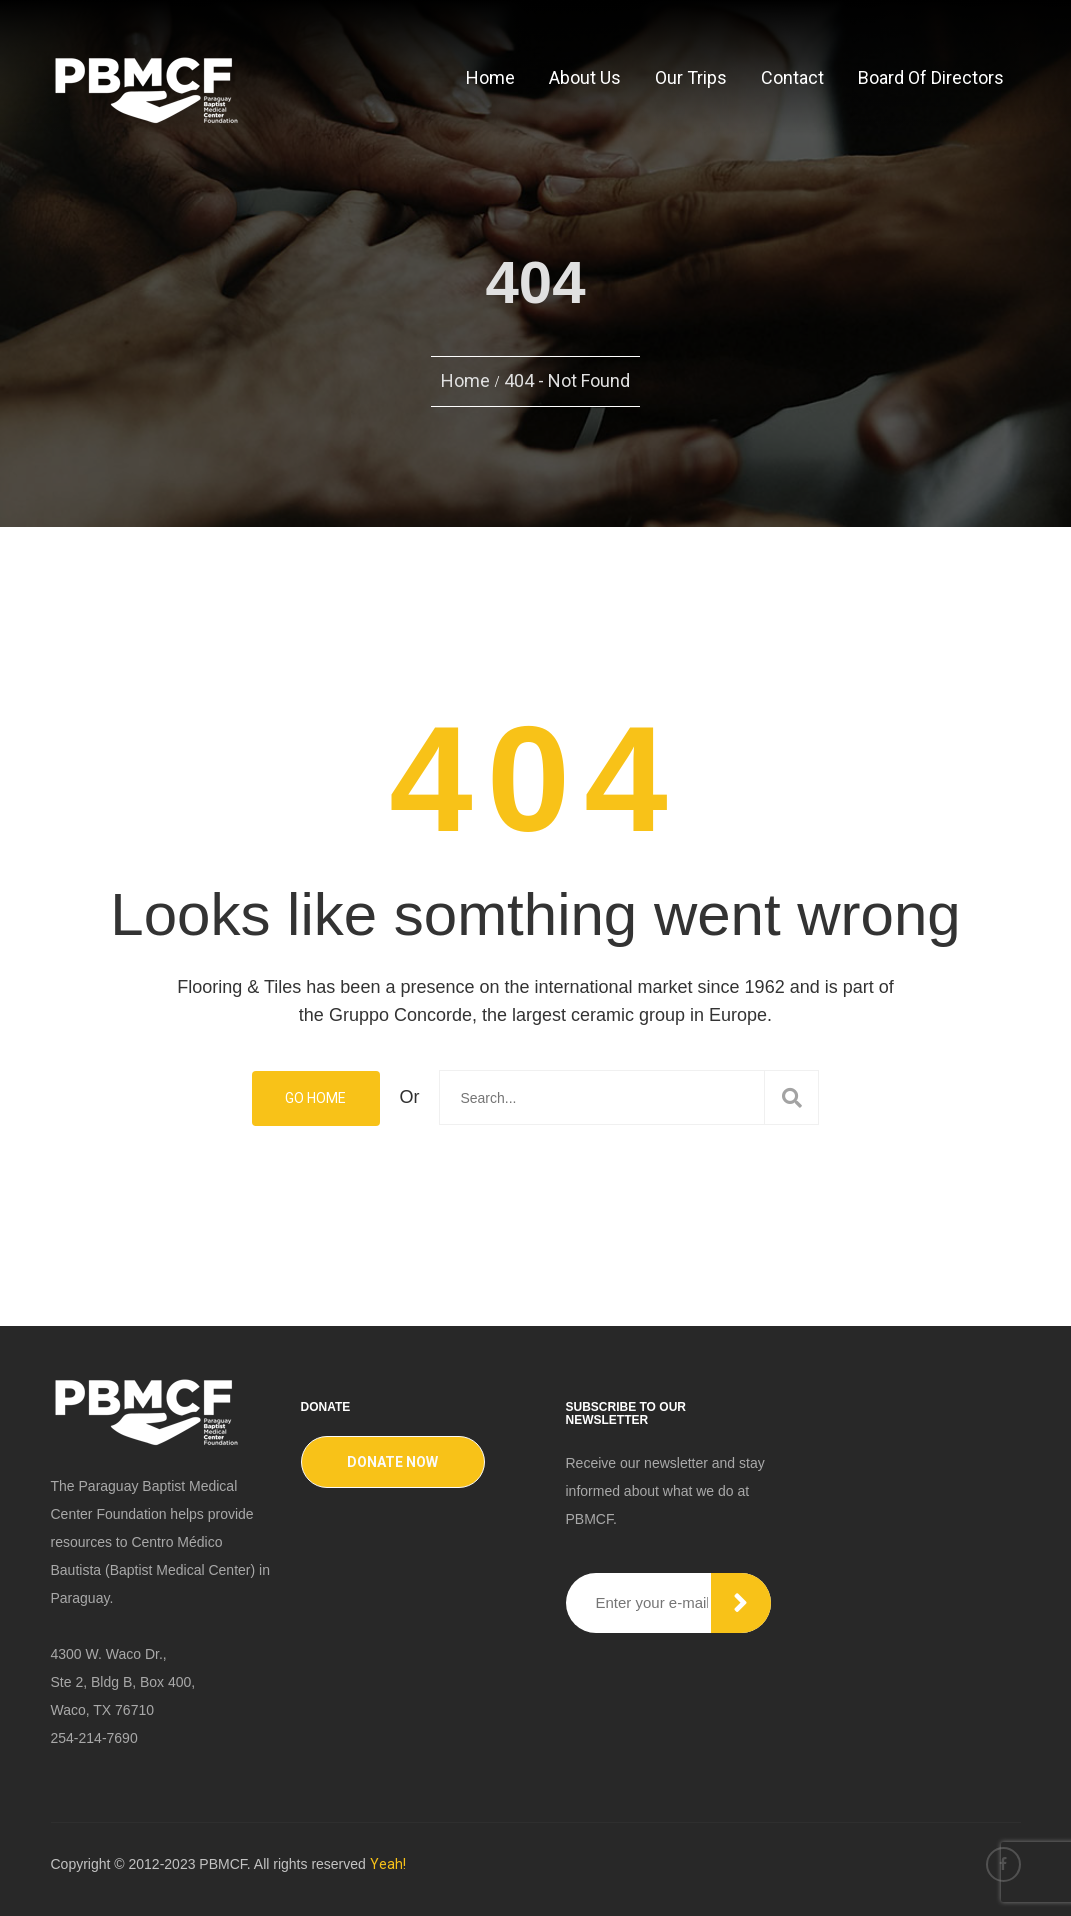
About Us (585, 77)
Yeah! (388, 1864)
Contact (792, 77)
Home (490, 77)
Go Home (315, 1098)
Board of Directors (931, 77)
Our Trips (691, 77)
